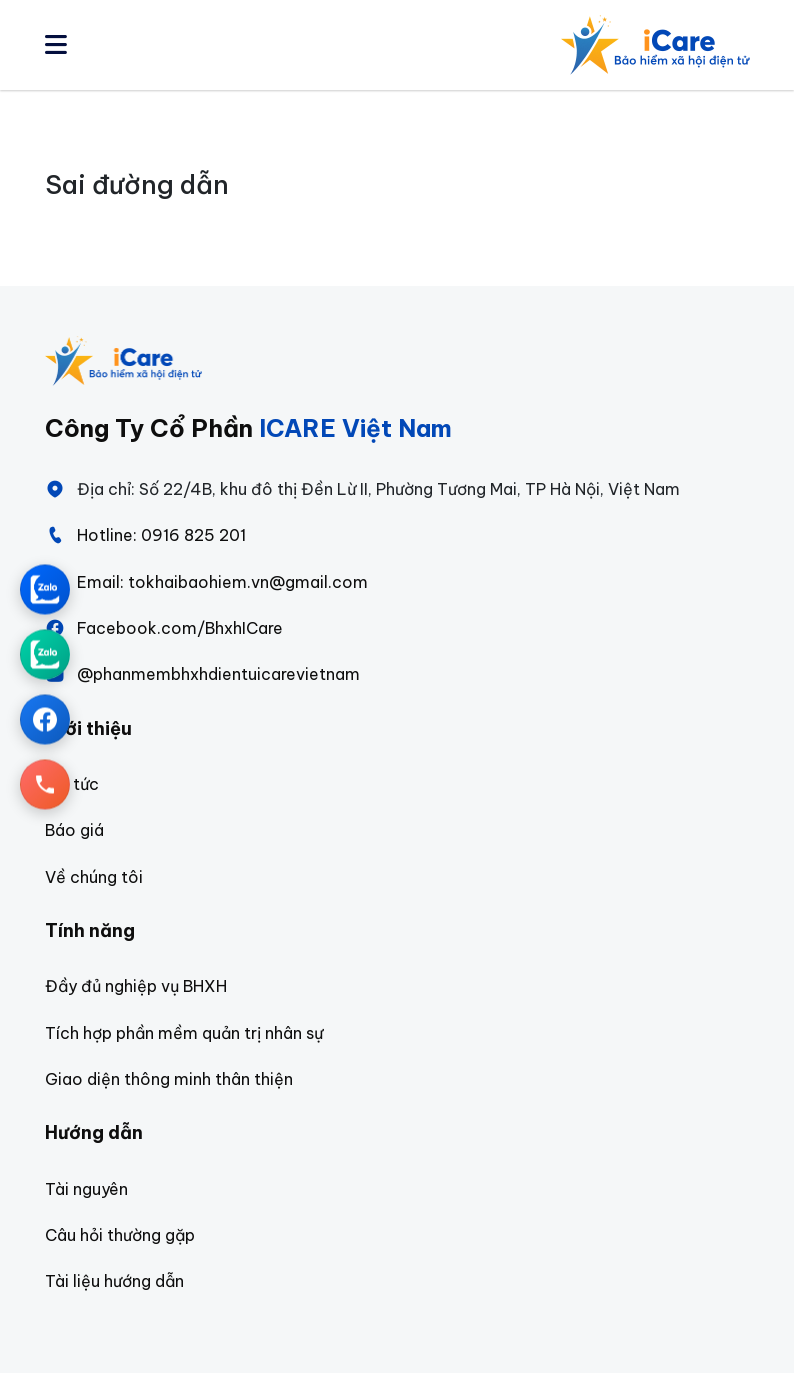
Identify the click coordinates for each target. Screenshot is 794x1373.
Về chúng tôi (94, 877)
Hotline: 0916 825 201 (145, 535)
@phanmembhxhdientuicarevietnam (202, 674)
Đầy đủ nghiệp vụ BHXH (136, 986)
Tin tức (72, 784)
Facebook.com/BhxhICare (164, 628)
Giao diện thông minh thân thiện (169, 1079)
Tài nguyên (86, 1189)
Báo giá (74, 830)
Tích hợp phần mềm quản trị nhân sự (184, 1033)
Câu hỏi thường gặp (120, 1235)
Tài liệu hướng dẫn (114, 1281)
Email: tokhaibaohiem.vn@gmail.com (206, 582)
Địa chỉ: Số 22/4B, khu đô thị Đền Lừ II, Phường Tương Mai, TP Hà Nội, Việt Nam (362, 489)
